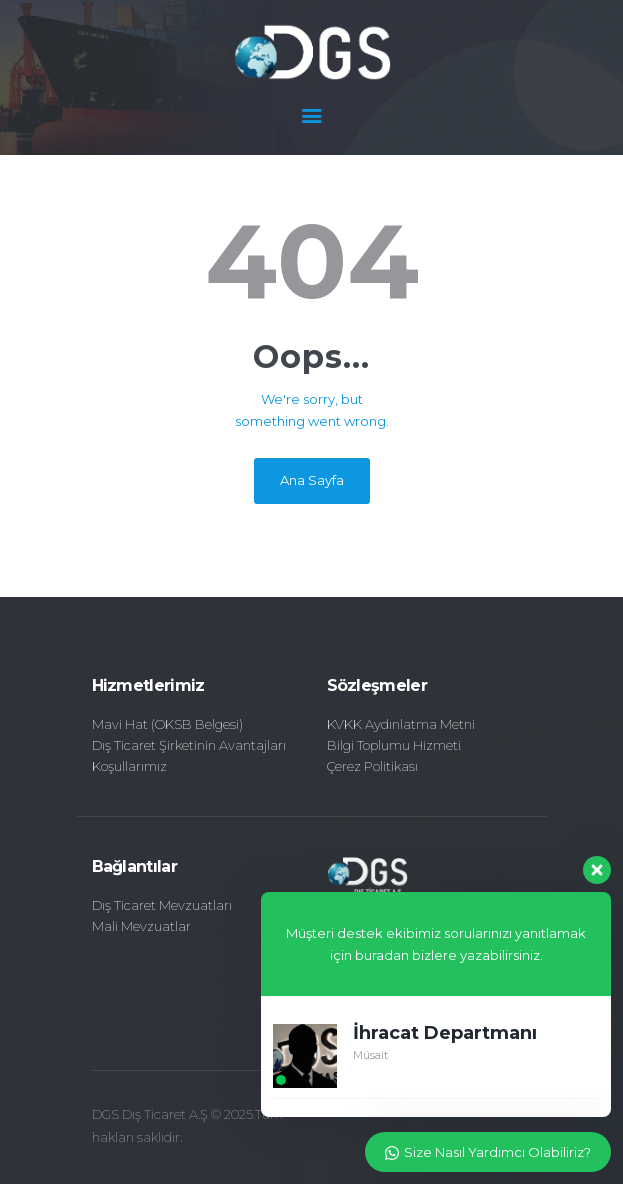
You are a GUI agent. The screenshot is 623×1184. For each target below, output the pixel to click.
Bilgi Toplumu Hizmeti (394, 745)
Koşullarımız (129, 766)
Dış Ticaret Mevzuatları (162, 905)
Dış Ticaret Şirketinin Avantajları (189, 745)
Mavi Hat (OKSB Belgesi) (167, 724)
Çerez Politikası (372, 766)
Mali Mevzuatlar (141, 926)
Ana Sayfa (312, 480)
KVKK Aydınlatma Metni (401, 724)
